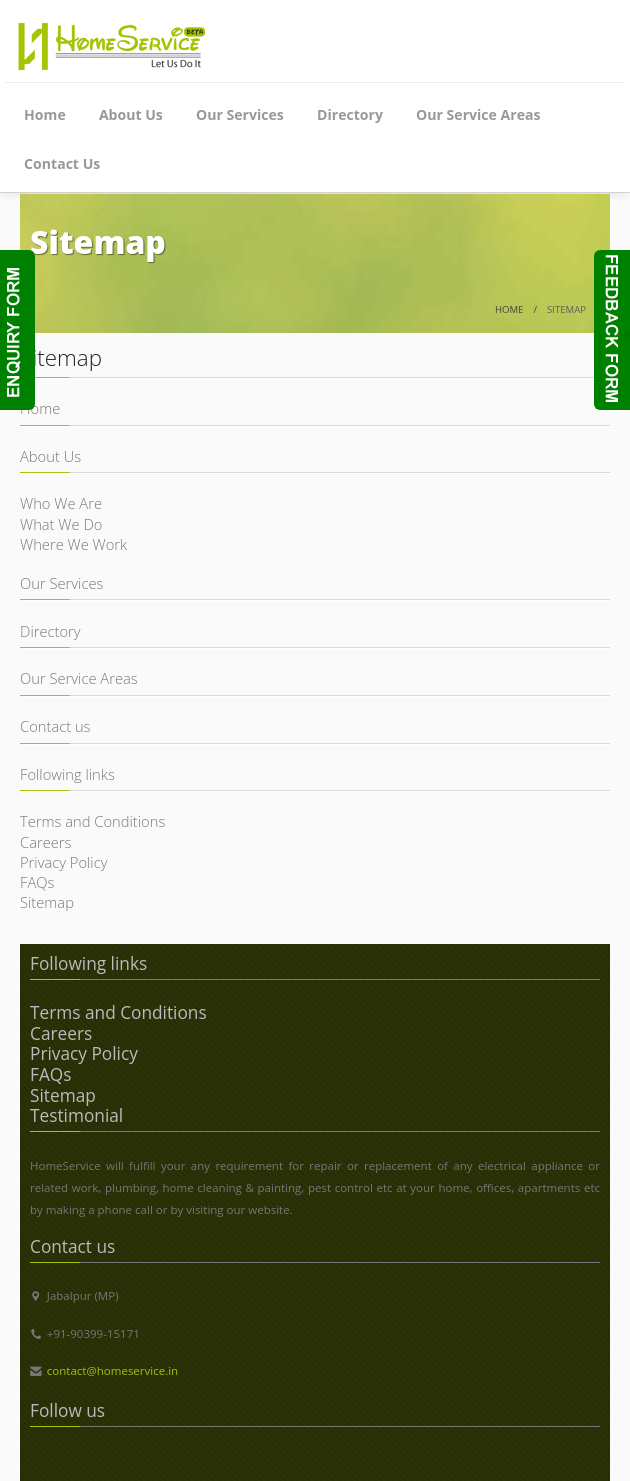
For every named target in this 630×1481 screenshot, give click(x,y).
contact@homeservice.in (112, 1370)
